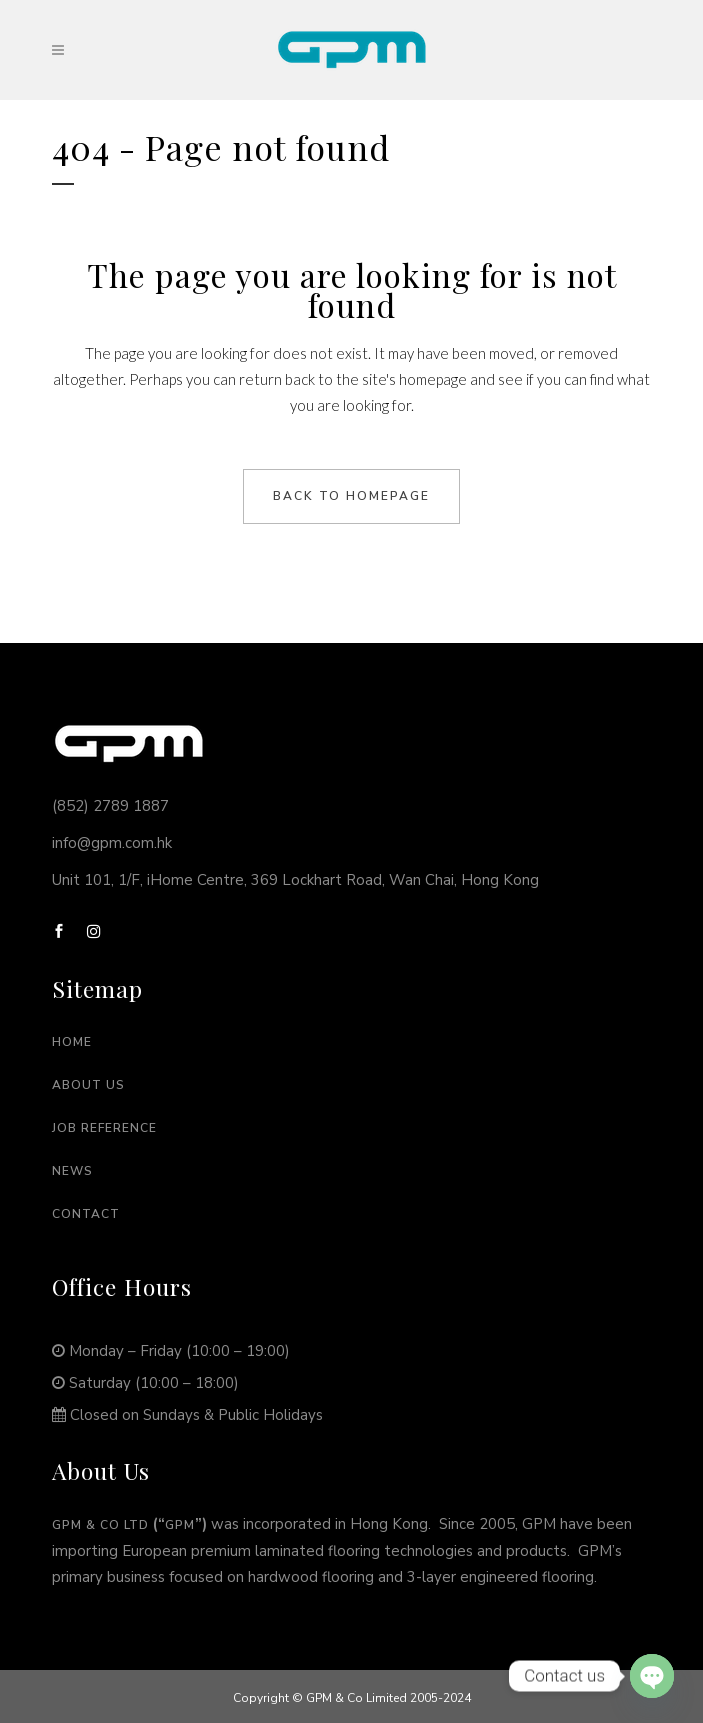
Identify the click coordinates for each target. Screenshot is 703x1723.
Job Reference (104, 1128)
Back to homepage (351, 496)
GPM (180, 1525)
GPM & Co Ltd (100, 1525)
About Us (88, 1085)
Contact (86, 1214)
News (72, 1171)
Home (72, 1042)
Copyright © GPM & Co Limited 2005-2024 (352, 1698)
